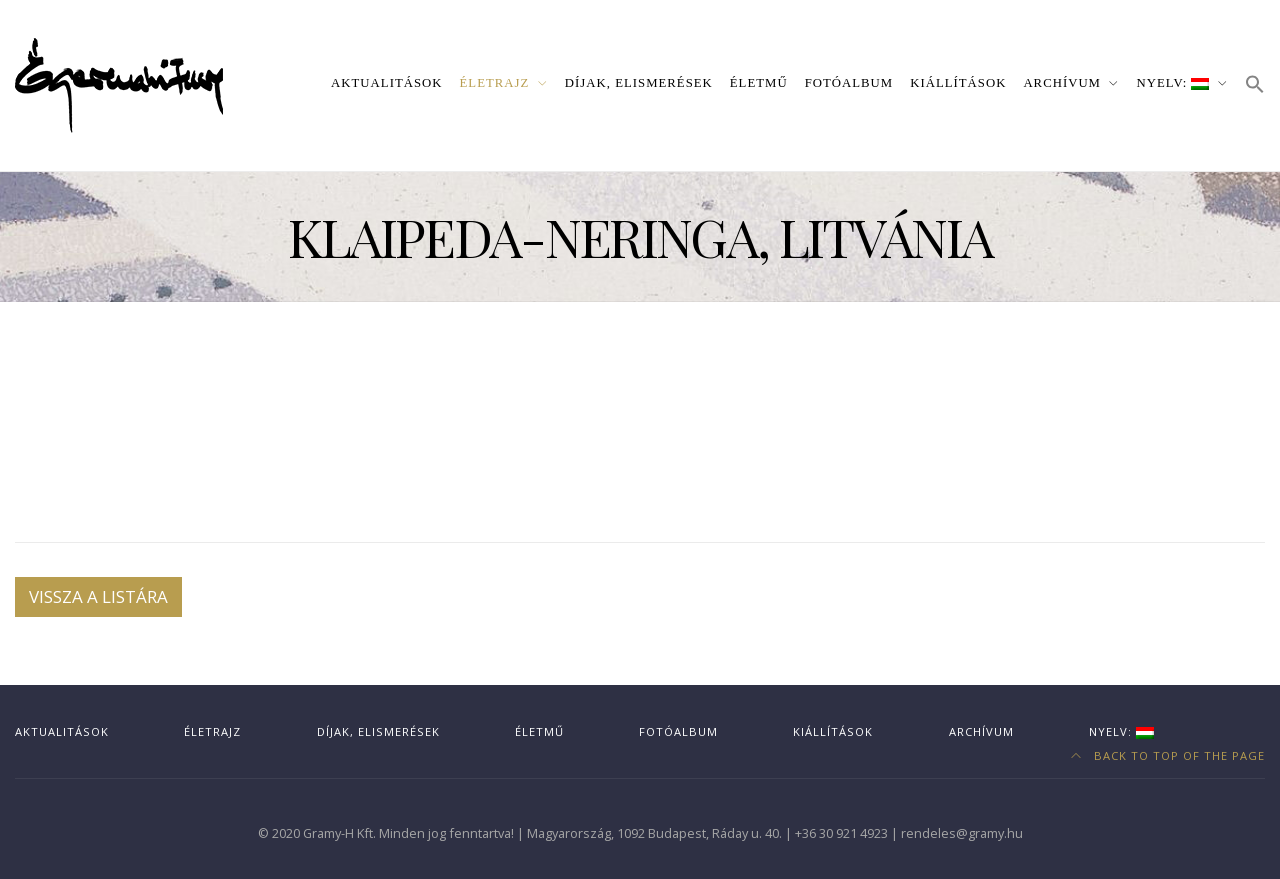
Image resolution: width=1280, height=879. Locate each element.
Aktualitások (386, 83)
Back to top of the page (1168, 755)
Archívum (1062, 83)
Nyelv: (1173, 83)
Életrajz (495, 83)
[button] (1255, 85)
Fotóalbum (849, 83)
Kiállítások (958, 83)
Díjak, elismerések (639, 83)
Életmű (759, 83)
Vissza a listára (98, 596)
